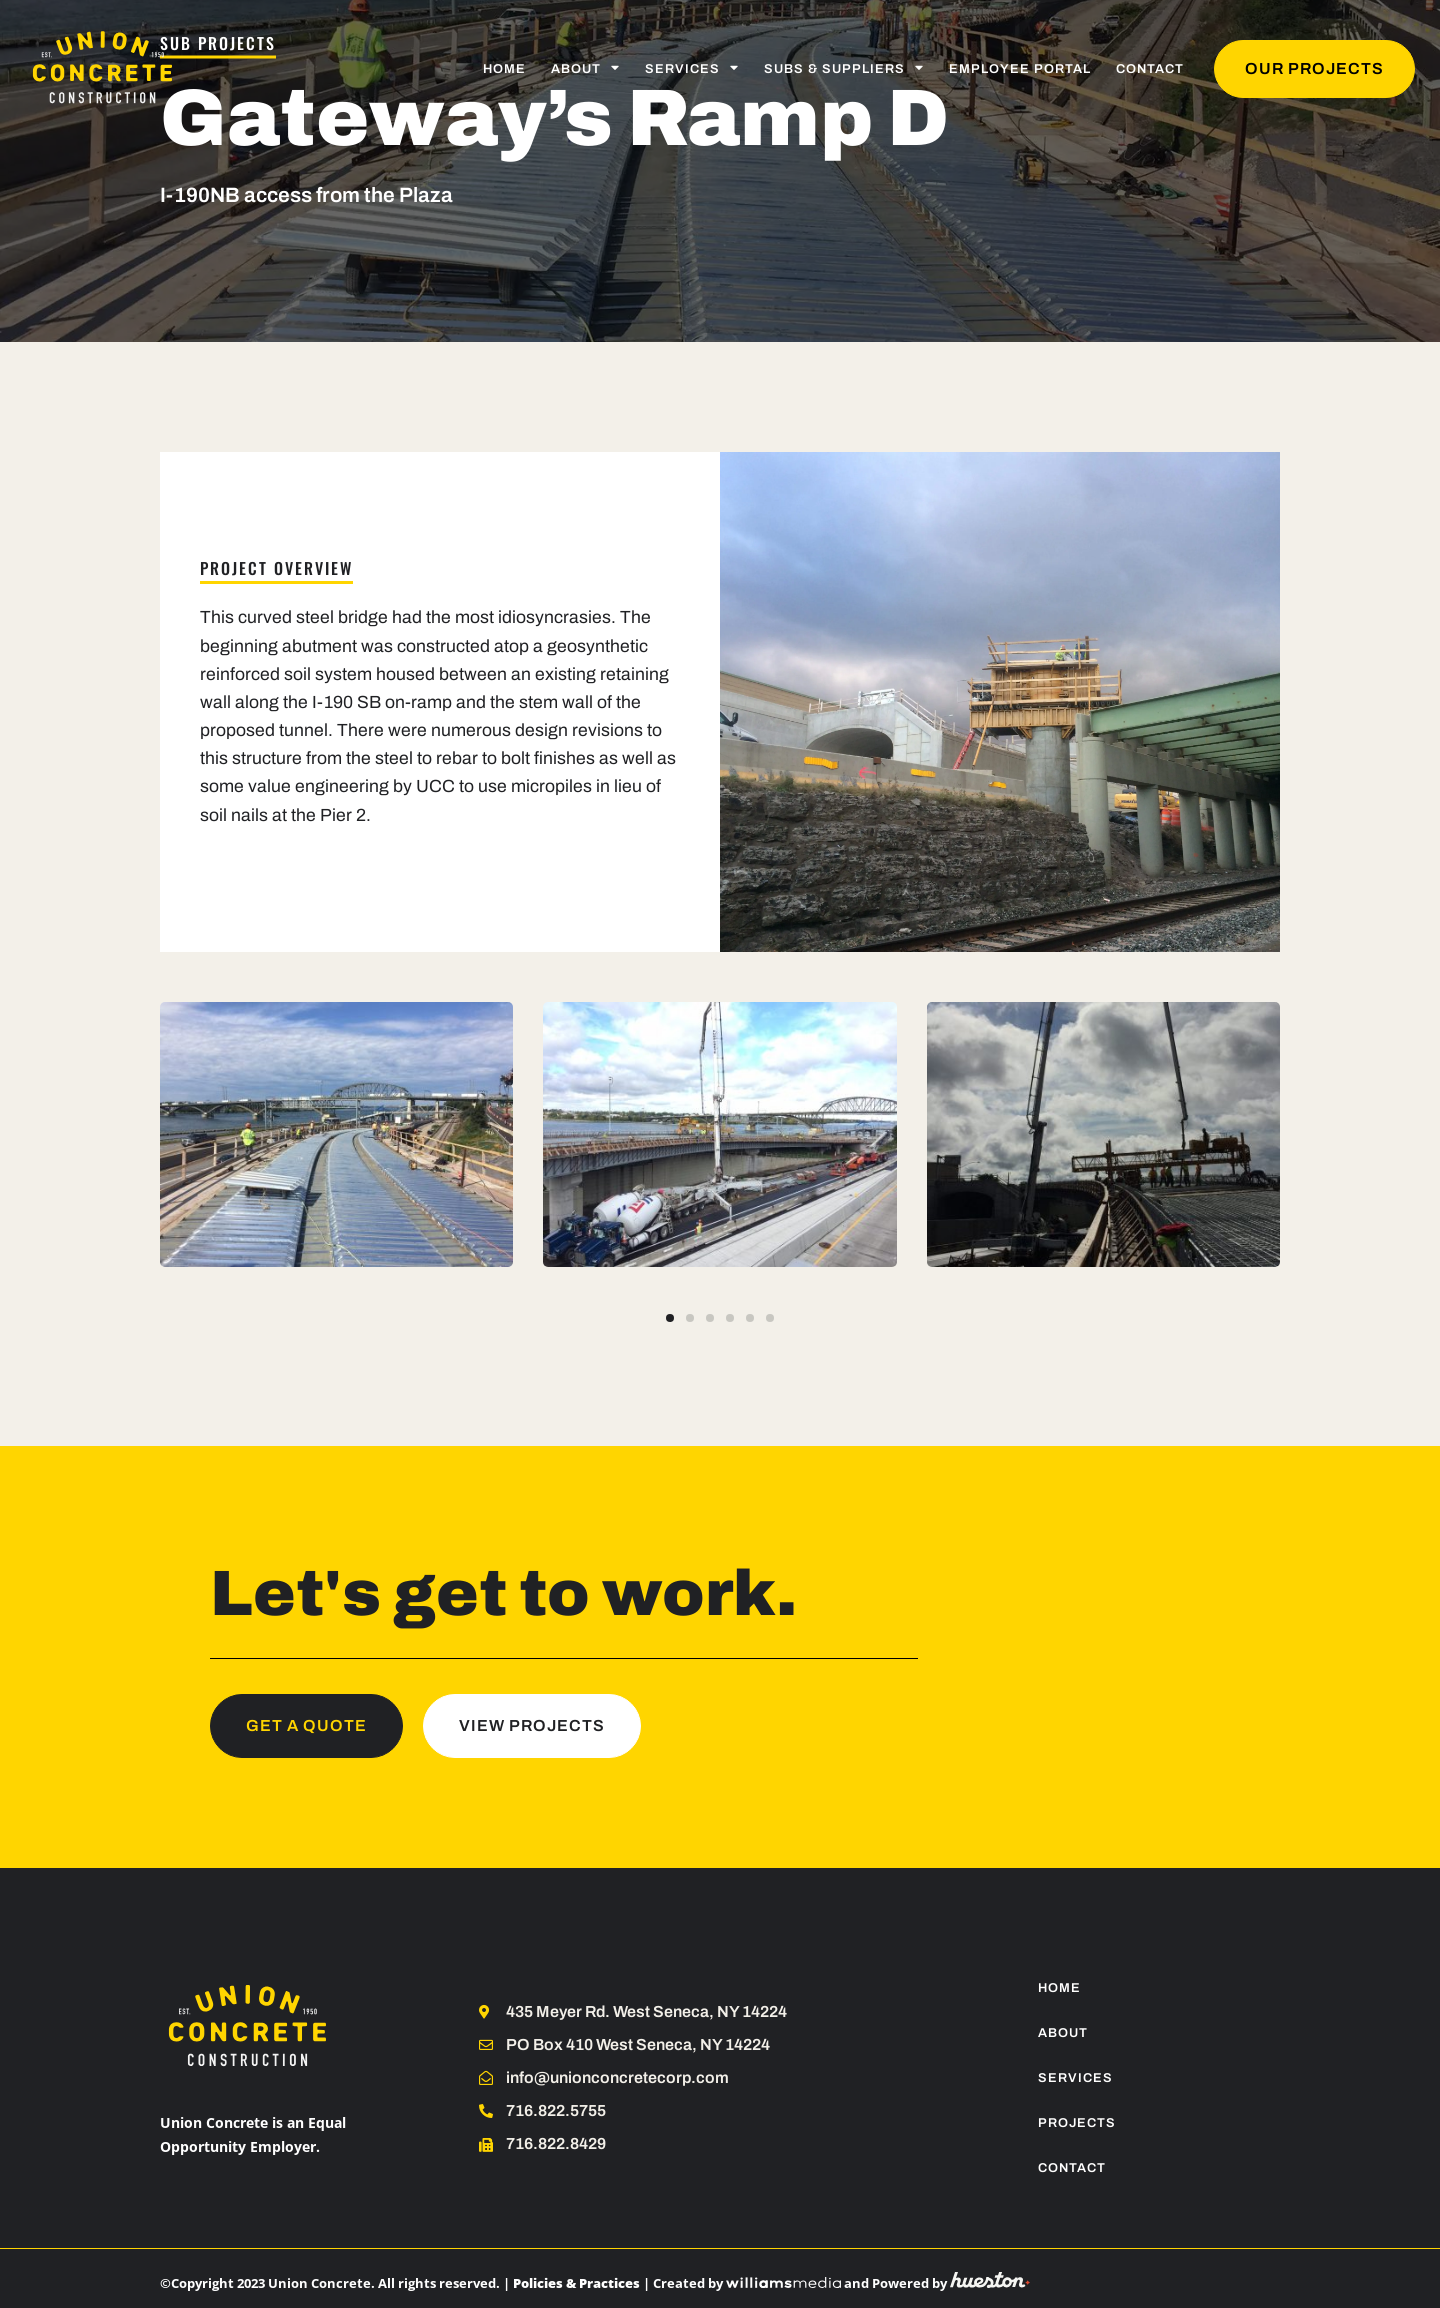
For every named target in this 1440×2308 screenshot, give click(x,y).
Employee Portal (1020, 69)
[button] (670, 1318)
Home (504, 69)
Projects (1077, 2123)
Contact (1150, 69)
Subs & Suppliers (844, 68)
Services (692, 68)
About (585, 68)
